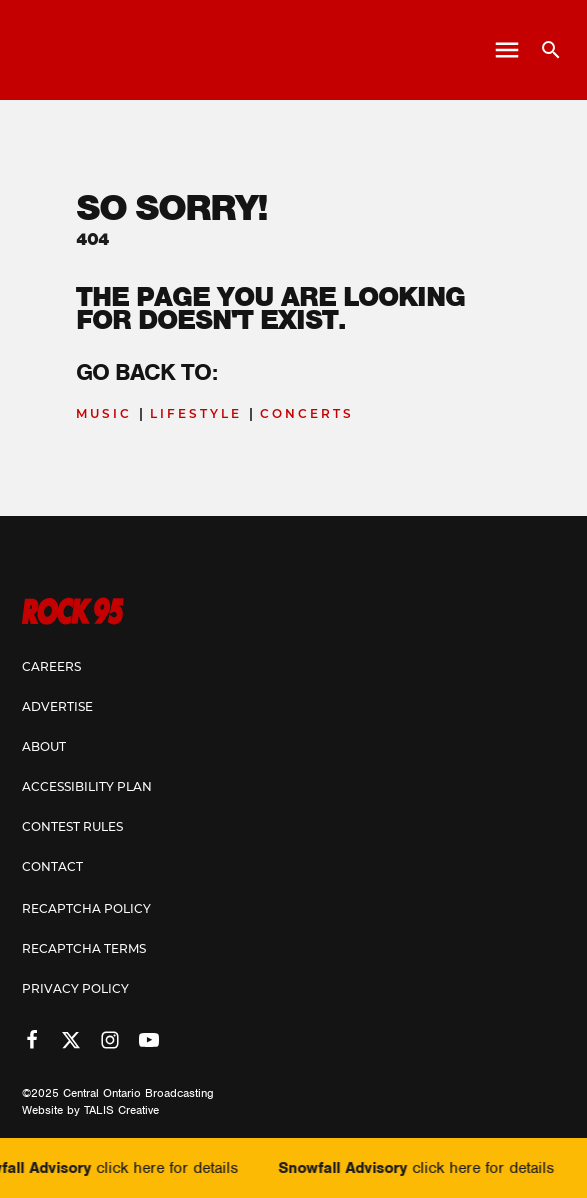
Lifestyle (196, 413)
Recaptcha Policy (86, 908)
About (44, 746)
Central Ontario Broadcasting (138, 1093)
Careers (51, 666)
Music (104, 413)
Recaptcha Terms (84, 948)
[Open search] (543, 50)
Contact (52, 866)
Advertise (57, 706)
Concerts (307, 413)
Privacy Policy (75, 988)
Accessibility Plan (87, 786)
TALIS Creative (121, 1110)
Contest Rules (72, 826)
